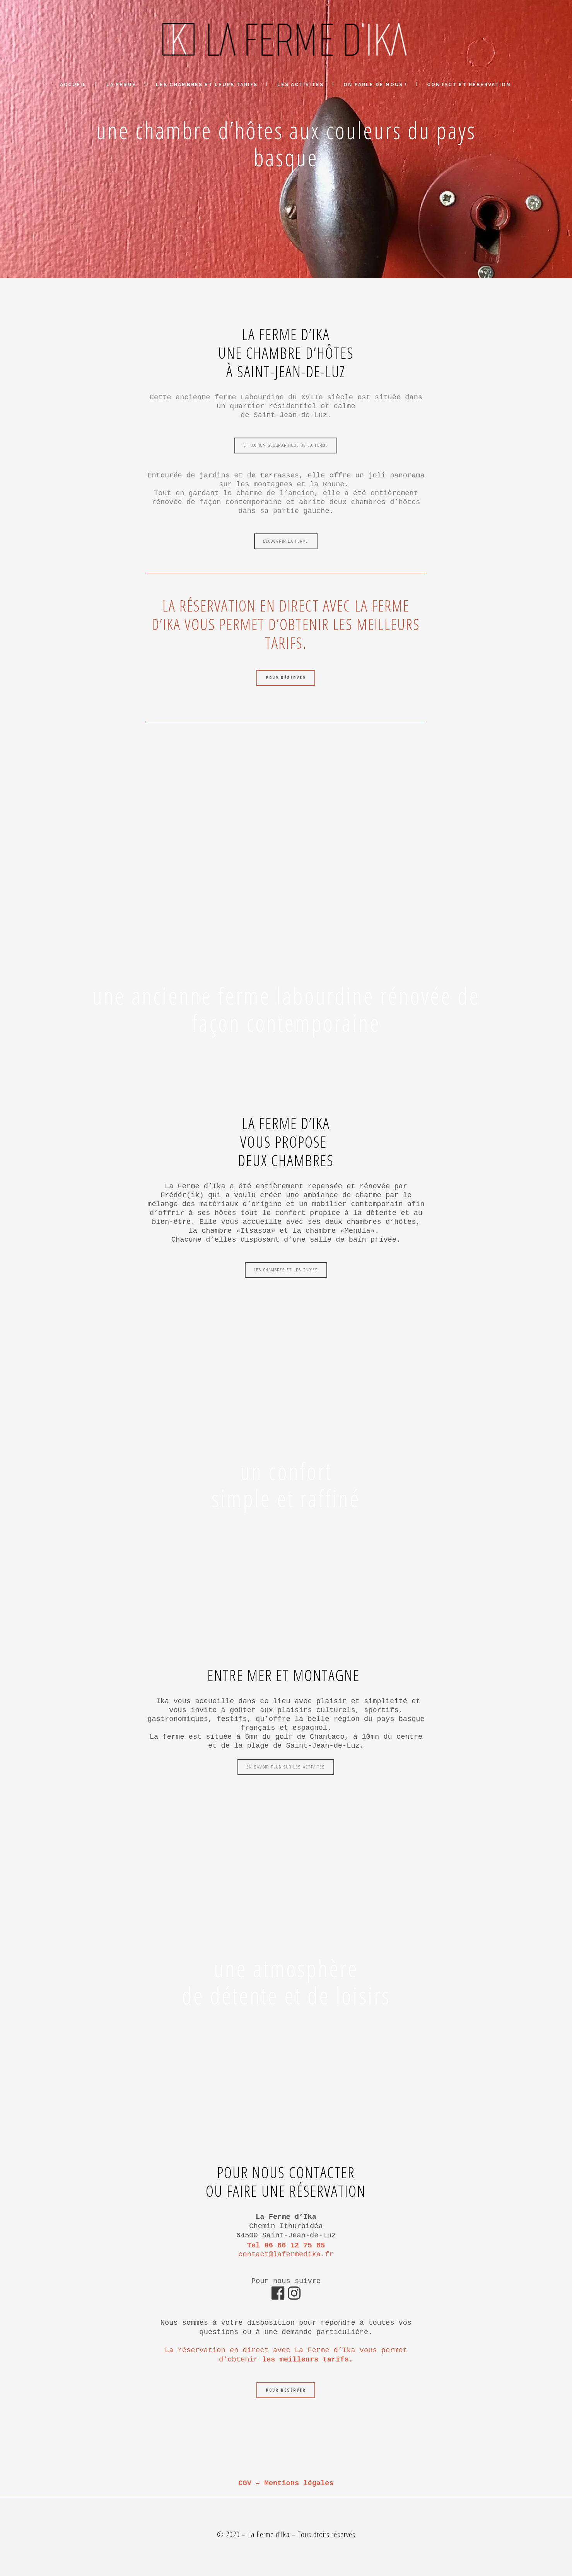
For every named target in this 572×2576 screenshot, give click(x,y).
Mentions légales (299, 2483)
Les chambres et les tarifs (286, 1270)
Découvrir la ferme (285, 541)
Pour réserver (286, 677)
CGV (244, 2483)
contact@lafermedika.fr (285, 2254)
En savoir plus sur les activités (286, 1767)
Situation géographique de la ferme (286, 445)
